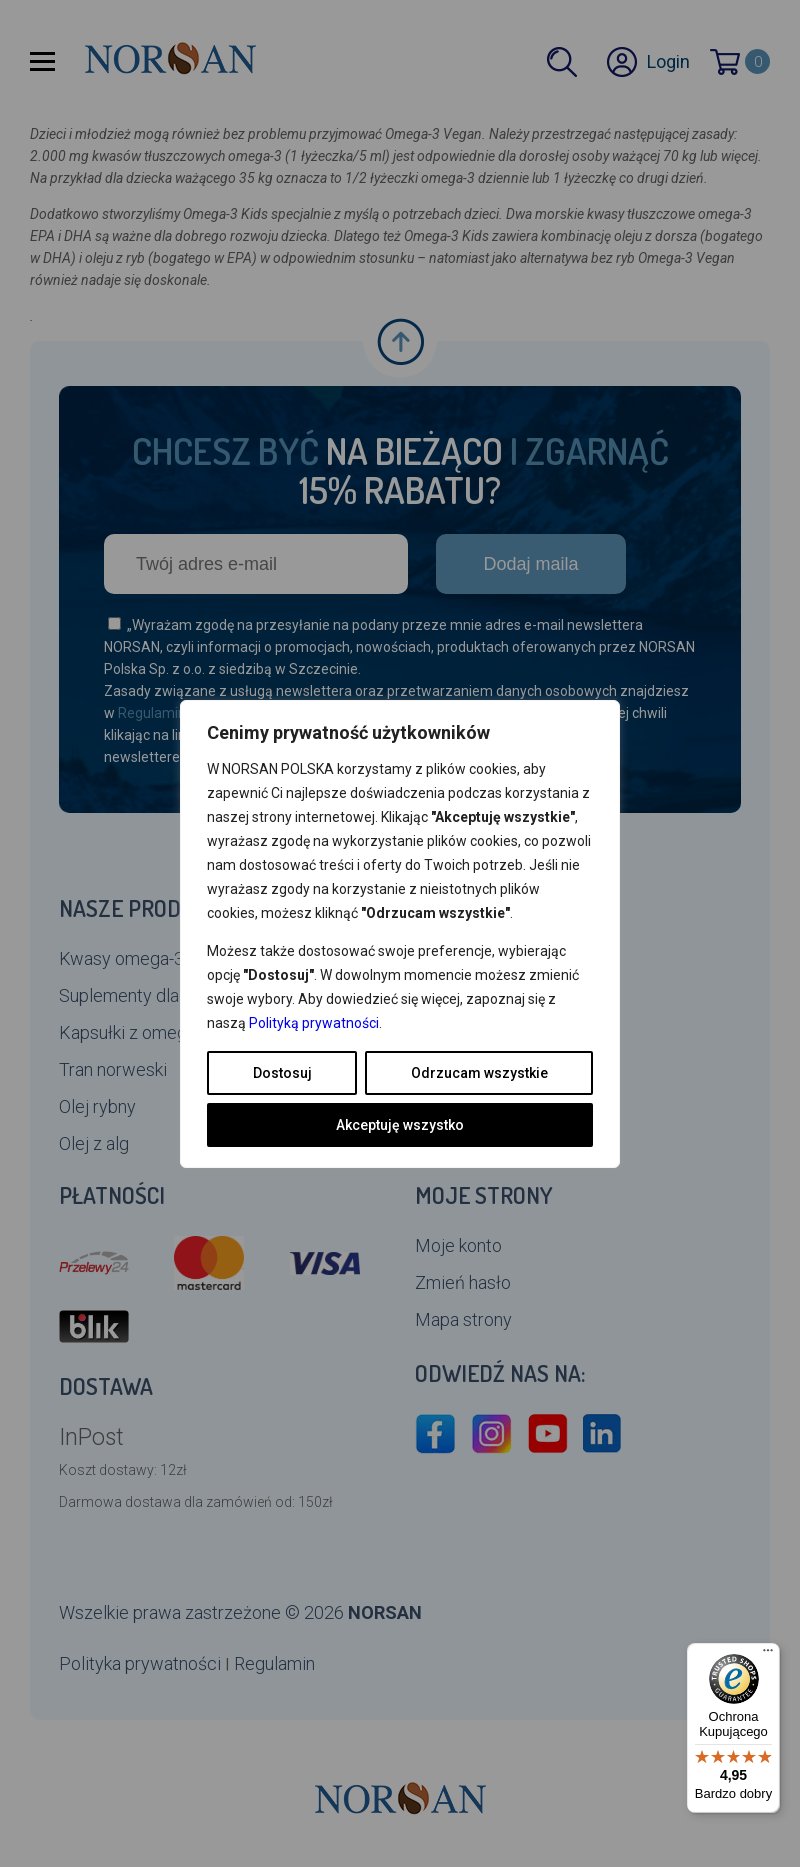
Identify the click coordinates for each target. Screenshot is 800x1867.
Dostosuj (282, 1073)
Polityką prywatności (314, 1023)
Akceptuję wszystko (400, 1125)
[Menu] (768, 1655)
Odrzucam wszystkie (479, 1073)
